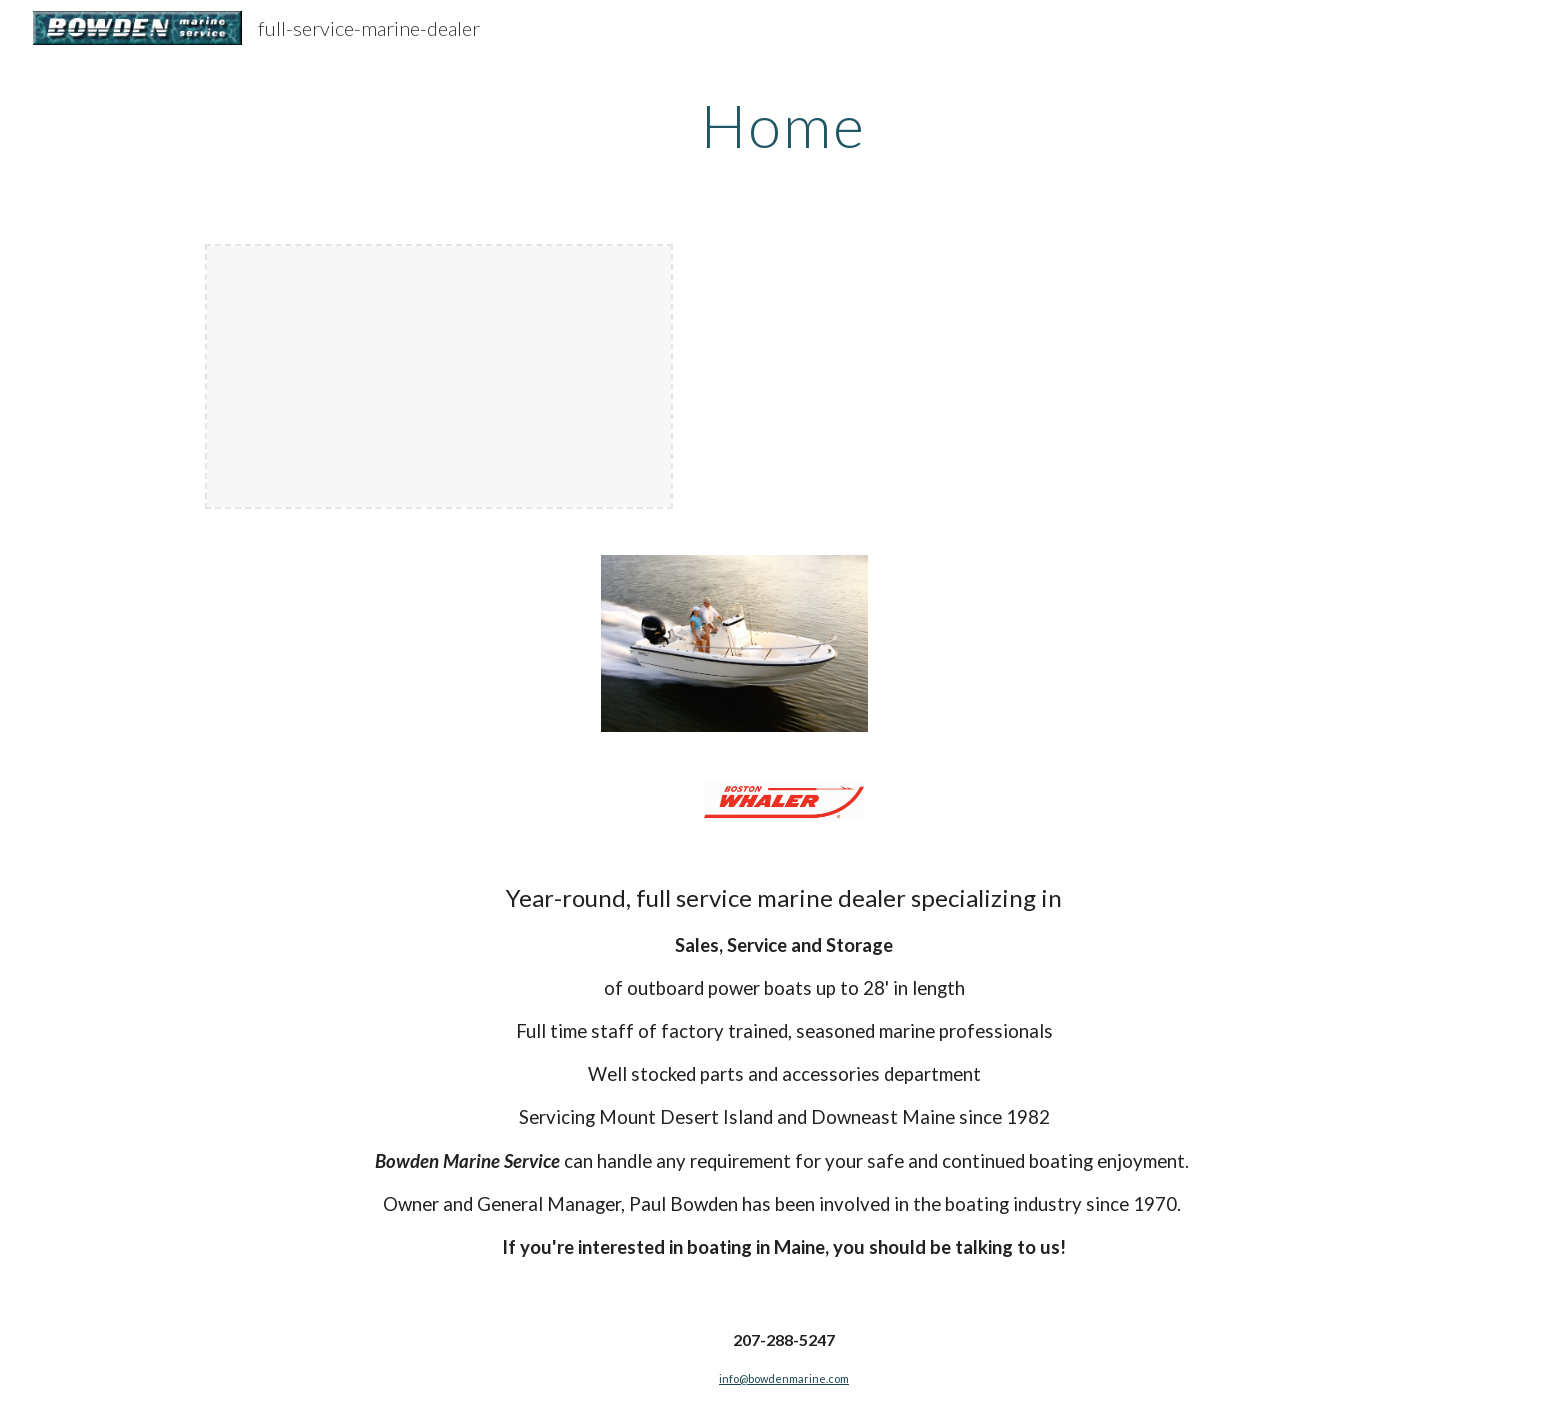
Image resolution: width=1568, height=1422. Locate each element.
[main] (784, 125)
